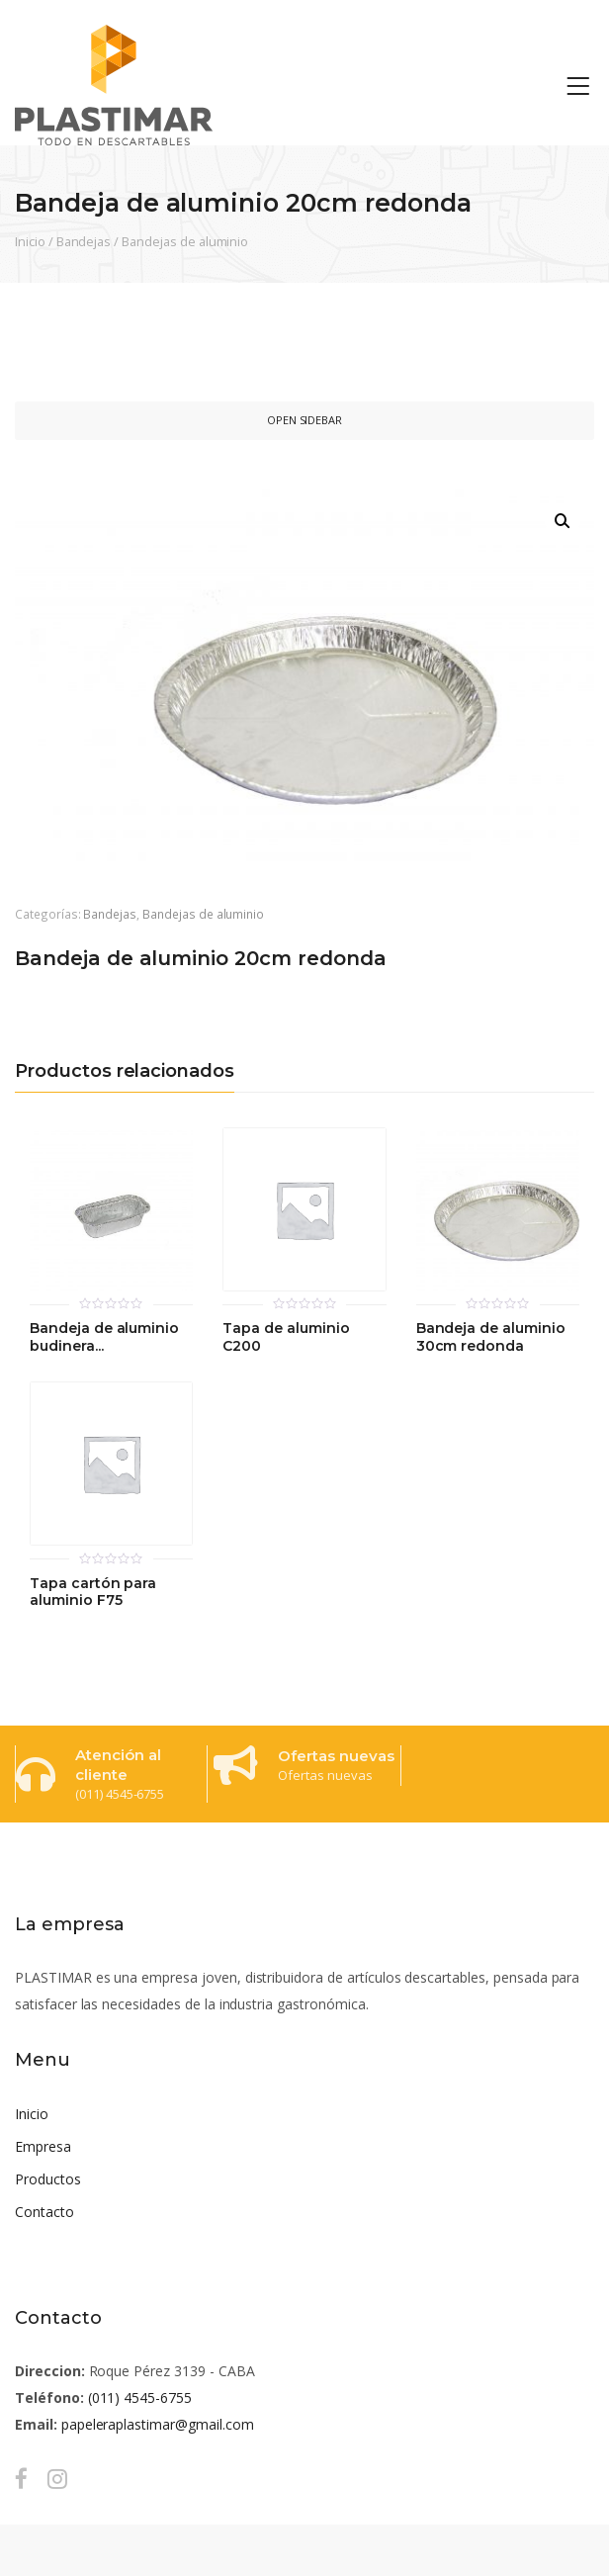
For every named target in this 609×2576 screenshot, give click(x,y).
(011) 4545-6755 (140, 2397)
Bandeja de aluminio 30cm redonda (491, 1337)
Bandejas (84, 241)
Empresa (43, 2146)
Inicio (30, 241)
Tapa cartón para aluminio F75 (93, 1592)
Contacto (44, 2211)
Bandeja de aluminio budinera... (104, 1337)
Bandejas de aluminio (185, 241)
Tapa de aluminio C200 (285, 1337)
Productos (48, 2179)
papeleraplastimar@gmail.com (157, 2424)
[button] (562, 521)
